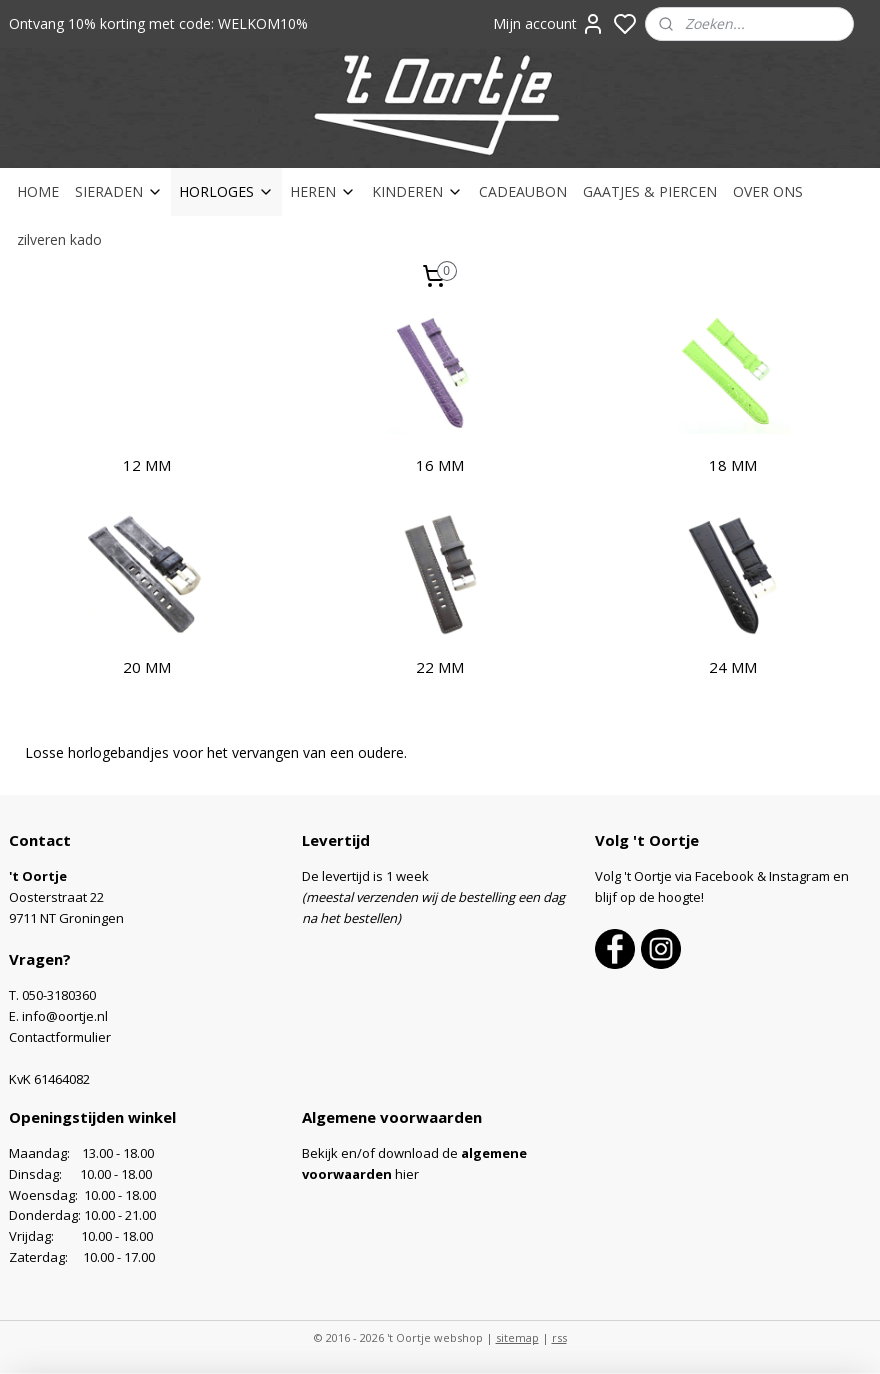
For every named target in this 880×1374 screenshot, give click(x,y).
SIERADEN (119, 191)
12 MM (147, 465)
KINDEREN (417, 191)
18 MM (733, 465)
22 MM (440, 667)
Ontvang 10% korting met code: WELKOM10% (158, 23)
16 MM (440, 465)
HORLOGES (226, 191)
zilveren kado (59, 239)
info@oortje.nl (65, 1016)
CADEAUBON (523, 191)
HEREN (323, 191)
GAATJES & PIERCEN (650, 191)
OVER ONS (768, 191)
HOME (38, 191)
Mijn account (549, 24)
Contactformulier (60, 1037)
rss (559, 1337)
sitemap (517, 1337)
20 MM (147, 667)
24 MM (733, 667)
